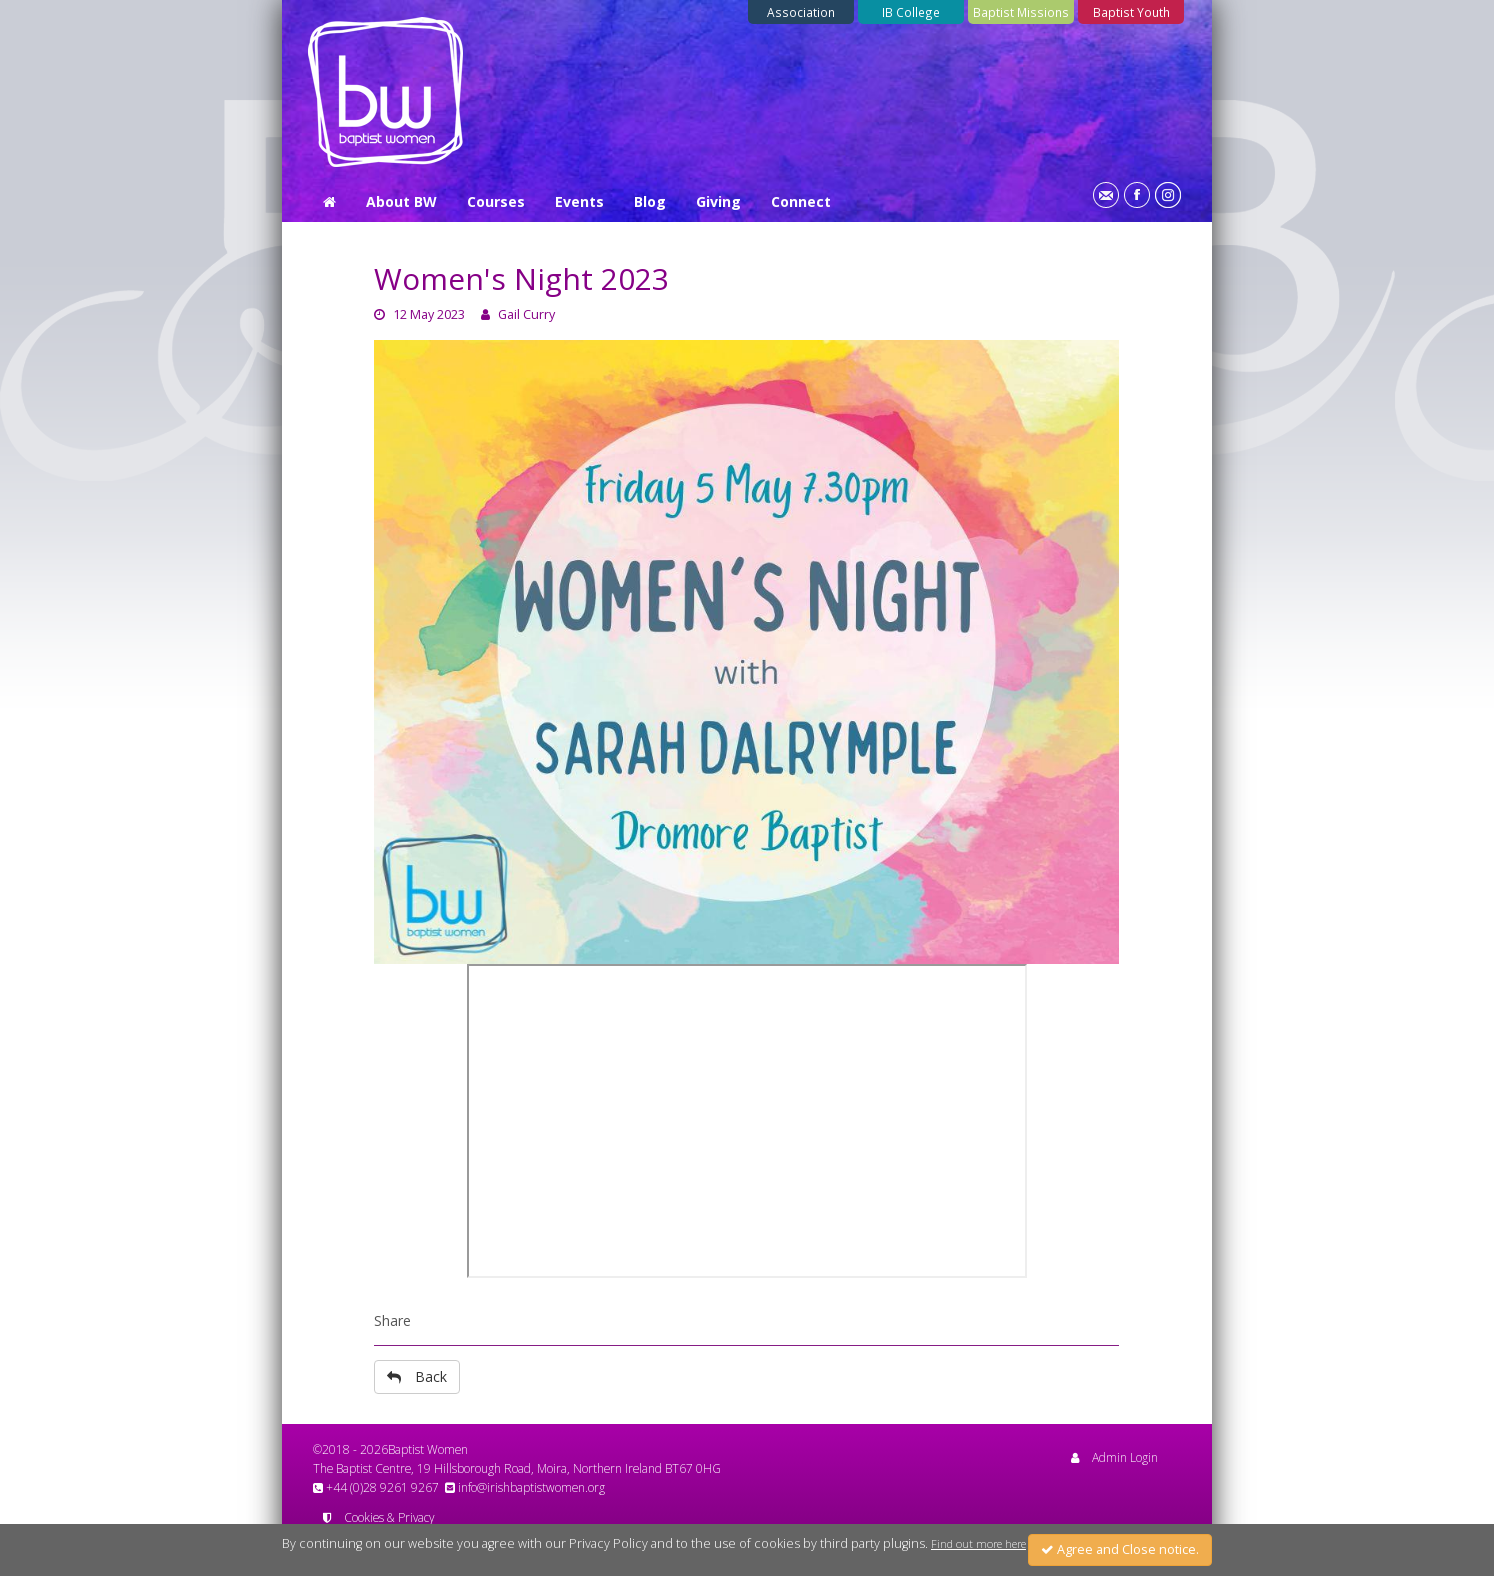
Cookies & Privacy (378, 1517)
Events (579, 201)
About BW (401, 201)
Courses (496, 201)
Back (417, 1376)
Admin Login (1114, 1457)
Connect (801, 201)
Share (392, 1320)
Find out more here (978, 1544)
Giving (718, 201)
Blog (650, 201)
